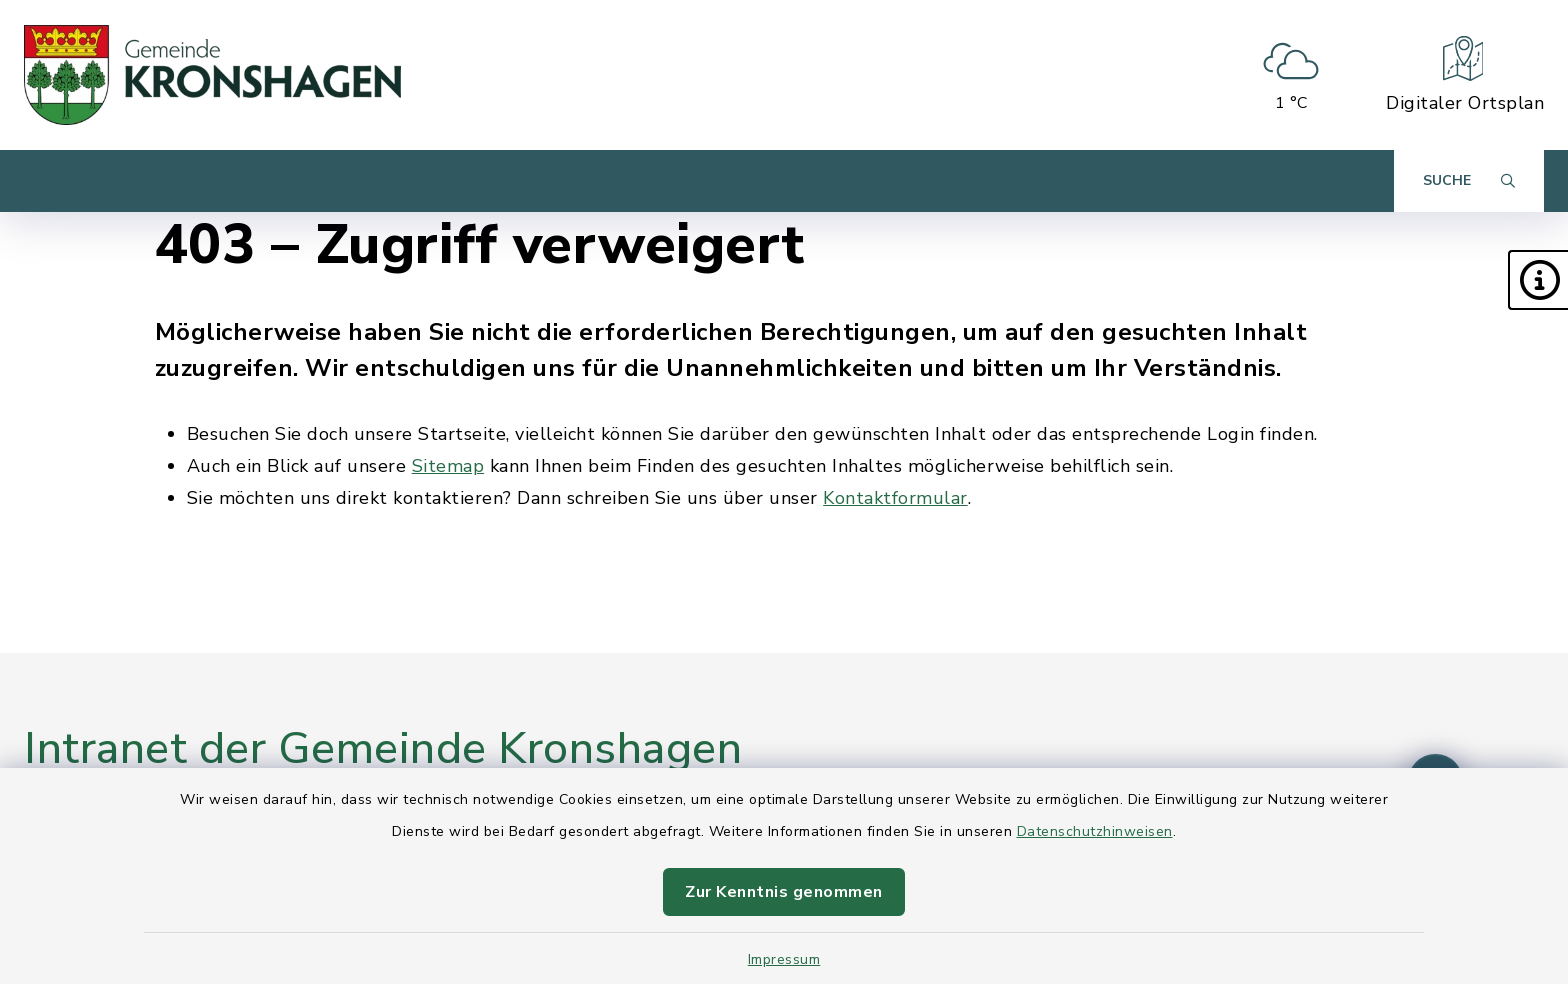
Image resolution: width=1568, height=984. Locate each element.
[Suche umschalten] (1469, 181)
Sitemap (448, 466)
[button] (1538, 280)
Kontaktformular (895, 498)
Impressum (784, 959)
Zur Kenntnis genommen (784, 892)
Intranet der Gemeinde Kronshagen (383, 749)
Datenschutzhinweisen (1095, 831)
